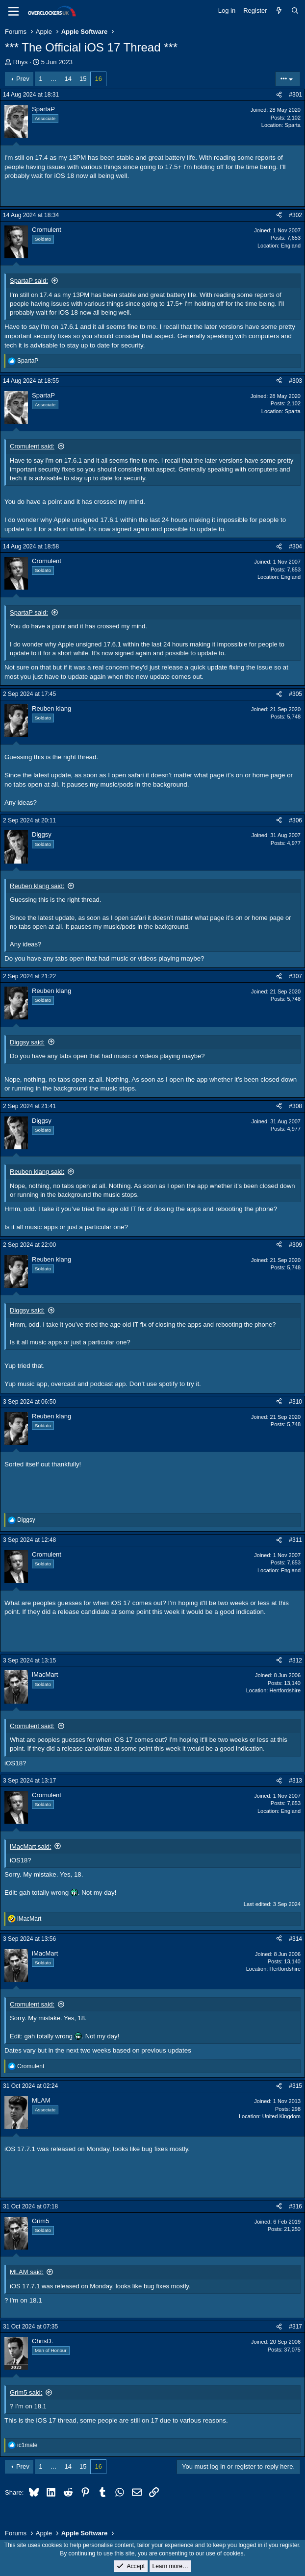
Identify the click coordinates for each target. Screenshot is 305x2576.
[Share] (279, 94)
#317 (295, 2326)
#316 (295, 2206)
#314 (295, 1938)
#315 (295, 2085)
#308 (295, 1106)
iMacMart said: (30, 1846)
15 (82, 78)
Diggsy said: (27, 1042)
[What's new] (279, 10)
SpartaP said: (29, 280)
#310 (295, 1401)
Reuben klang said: (37, 886)
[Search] (295, 10)
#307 (295, 976)
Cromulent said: (32, 446)
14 (68, 78)
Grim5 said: (26, 2392)
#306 (295, 820)
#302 (295, 215)
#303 (295, 380)
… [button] (54, 78)
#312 (295, 1660)
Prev (22, 78)
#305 (295, 694)
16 (98, 78)
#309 (295, 1244)
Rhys (20, 62)
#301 (295, 94)
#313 (295, 1780)
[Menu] (13, 11)
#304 (295, 546)
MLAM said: (27, 2272)
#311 (295, 1539)
